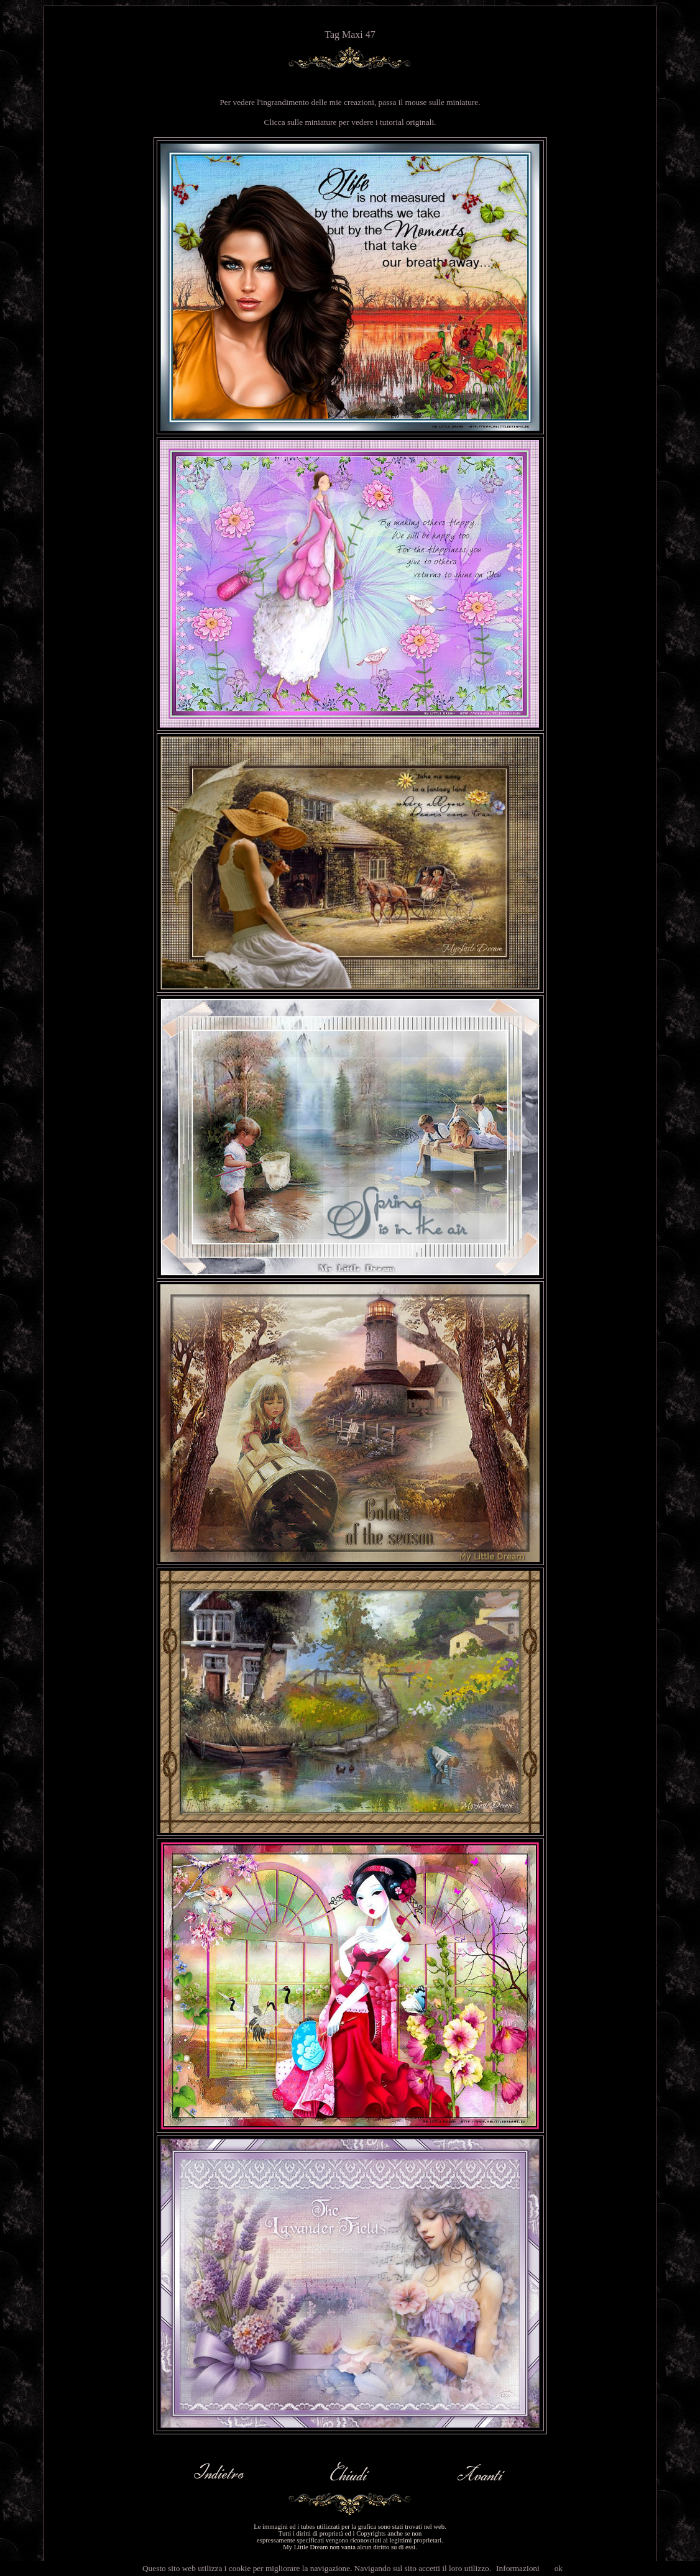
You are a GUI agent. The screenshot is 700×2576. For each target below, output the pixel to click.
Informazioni (518, 2568)
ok (559, 2568)
